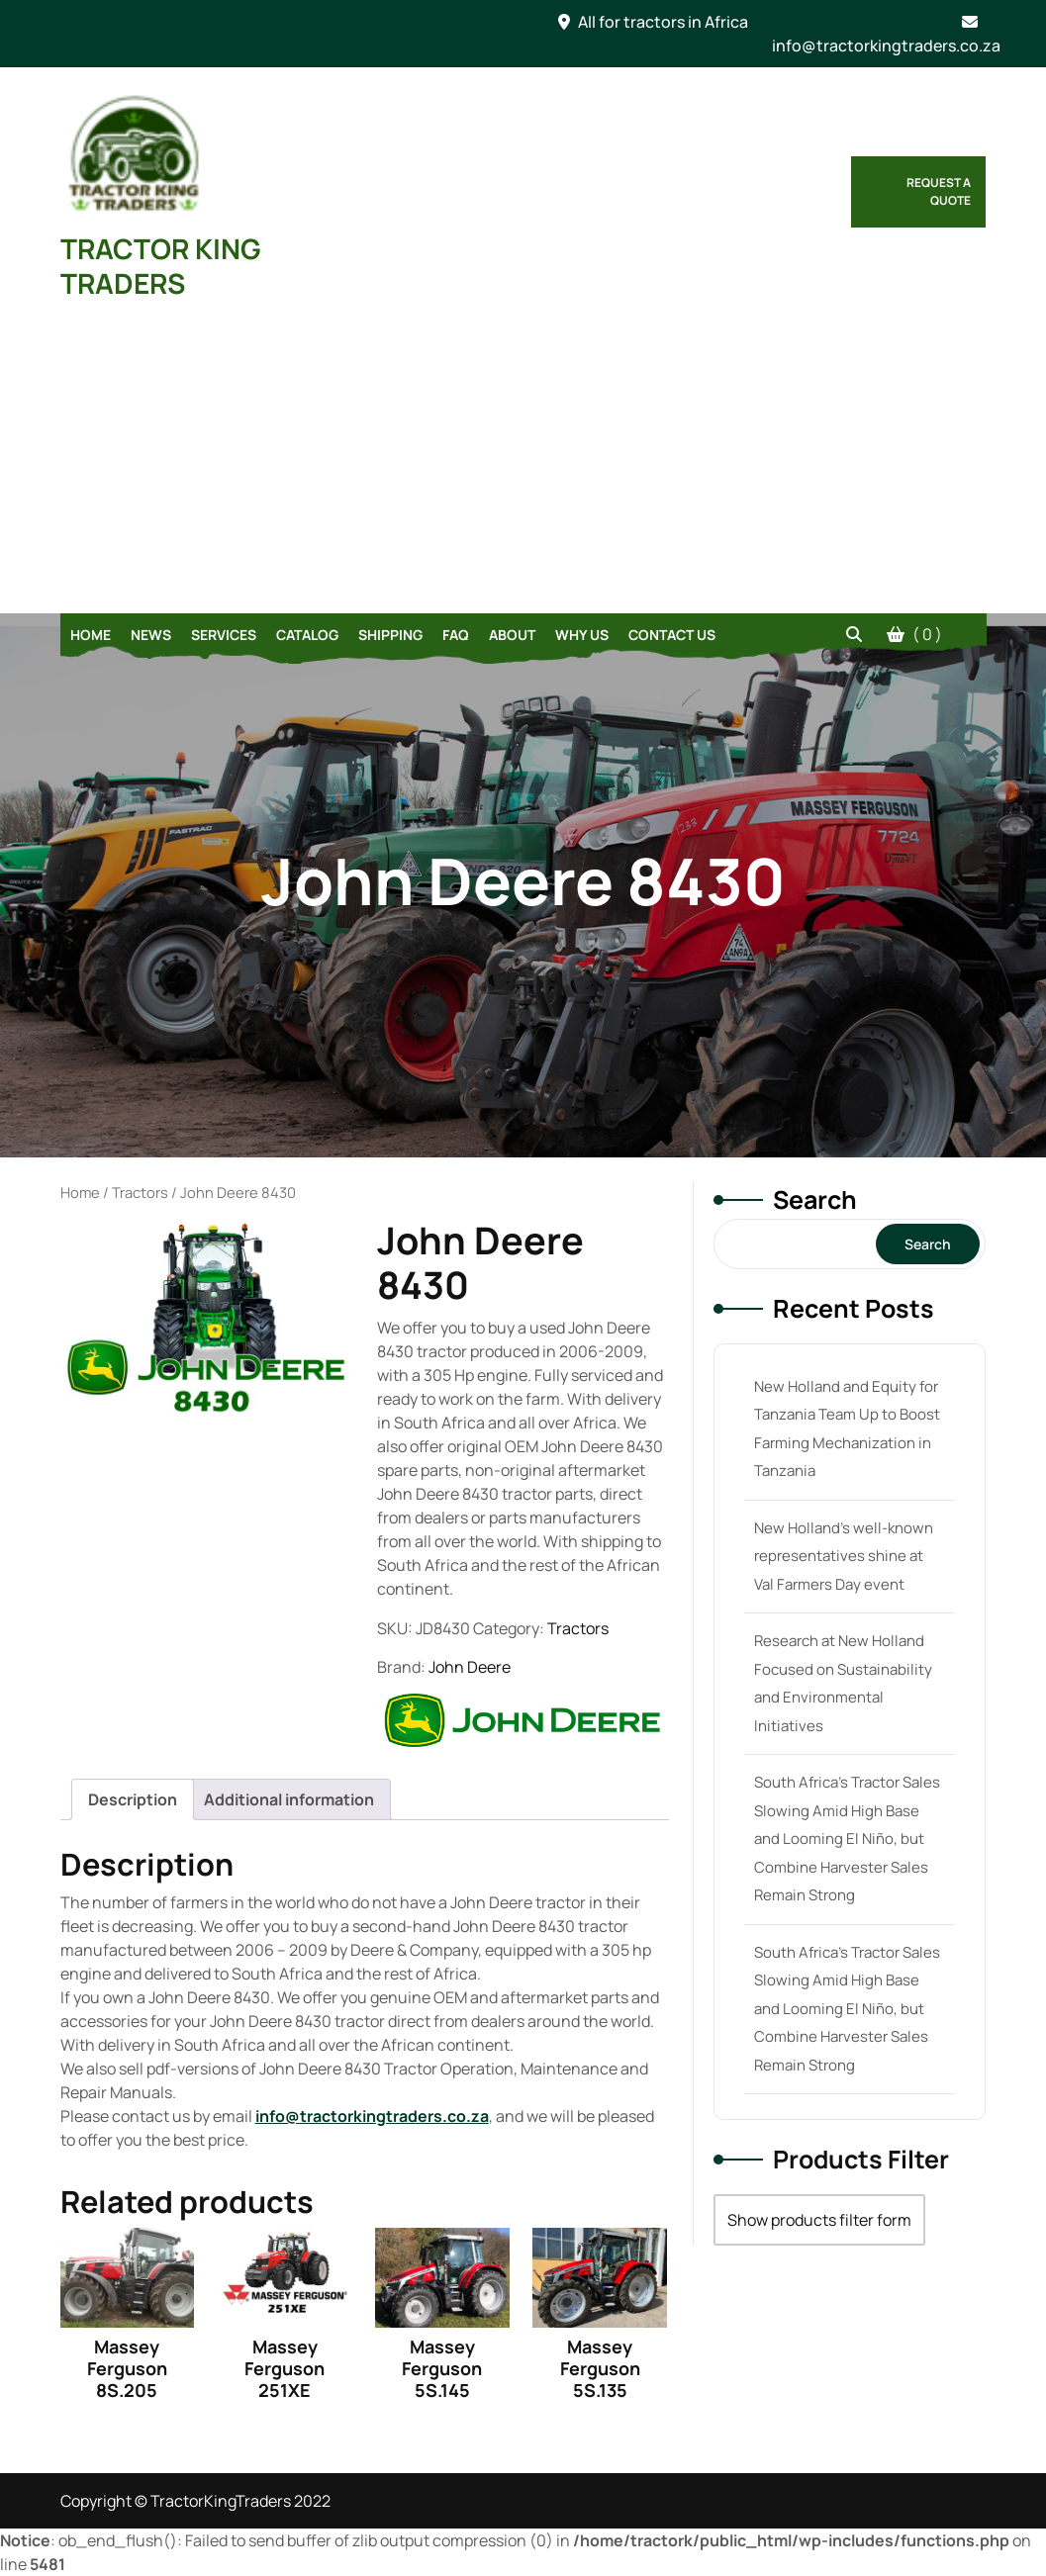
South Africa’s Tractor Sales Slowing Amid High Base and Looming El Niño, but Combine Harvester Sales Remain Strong (847, 1838)
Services (223, 634)
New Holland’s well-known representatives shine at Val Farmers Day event (843, 1556)
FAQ (455, 634)
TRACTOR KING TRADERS (160, 266)
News (151, 634)
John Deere (469, 1667)
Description (132, 1799)
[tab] (132, 1799)
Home (90, 634)
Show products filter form (819, 2220)
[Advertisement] (523, 464)
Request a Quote (938, 191)
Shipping (390, 634)
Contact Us (671, 634)
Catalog (307, 634)
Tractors (140, 1192)
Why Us (582, 634)
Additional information (289, 1799)
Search (815, 1199)
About (512, 634)
